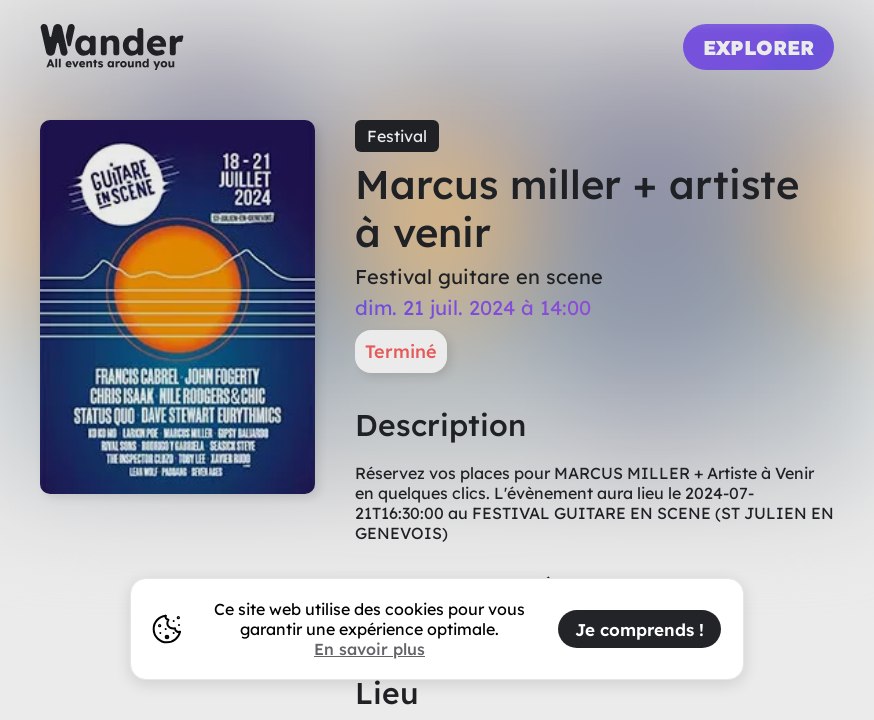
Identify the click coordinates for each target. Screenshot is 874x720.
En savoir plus (369, 649)
